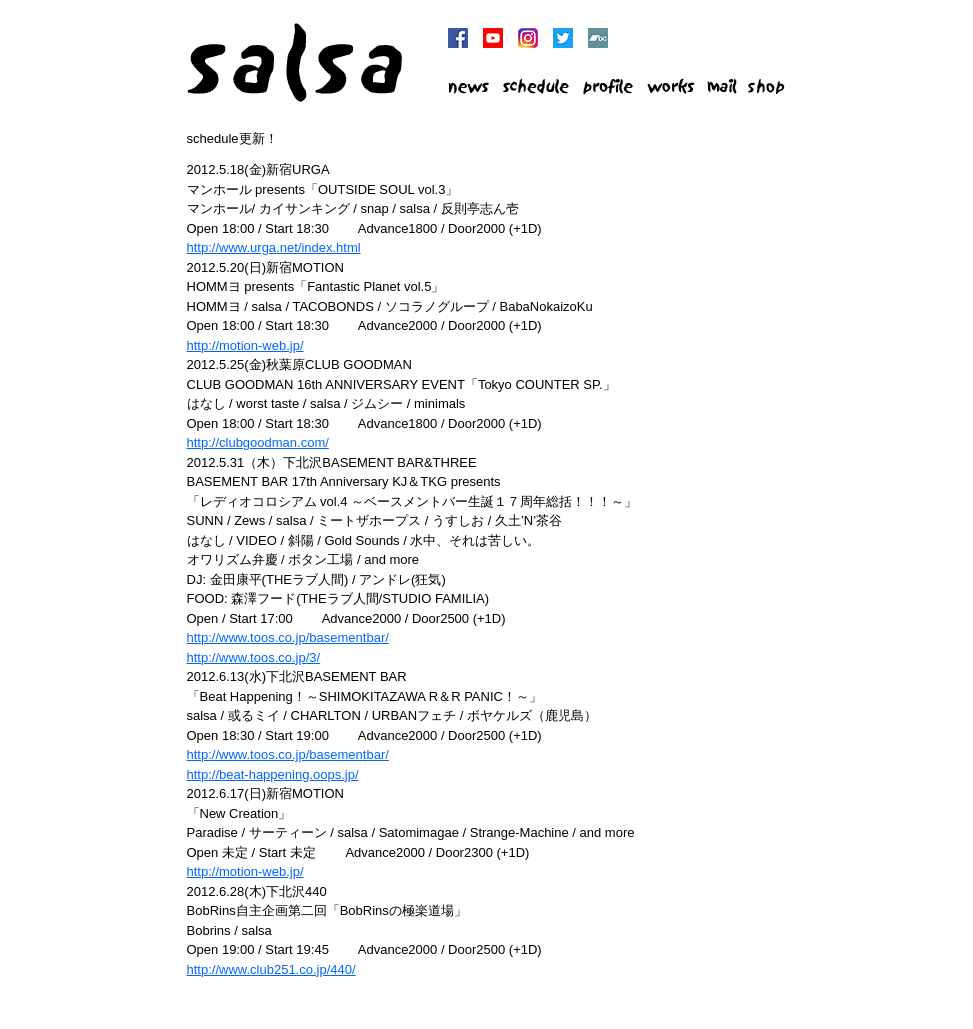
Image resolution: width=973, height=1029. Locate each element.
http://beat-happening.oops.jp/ (273, 774)
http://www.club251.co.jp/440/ (271, 969)
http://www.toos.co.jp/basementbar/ (288, 637)
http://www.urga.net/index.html (274, 247)
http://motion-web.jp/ (245, 345)
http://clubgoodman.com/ (258, 442)
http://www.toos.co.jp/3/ (254, 657)
